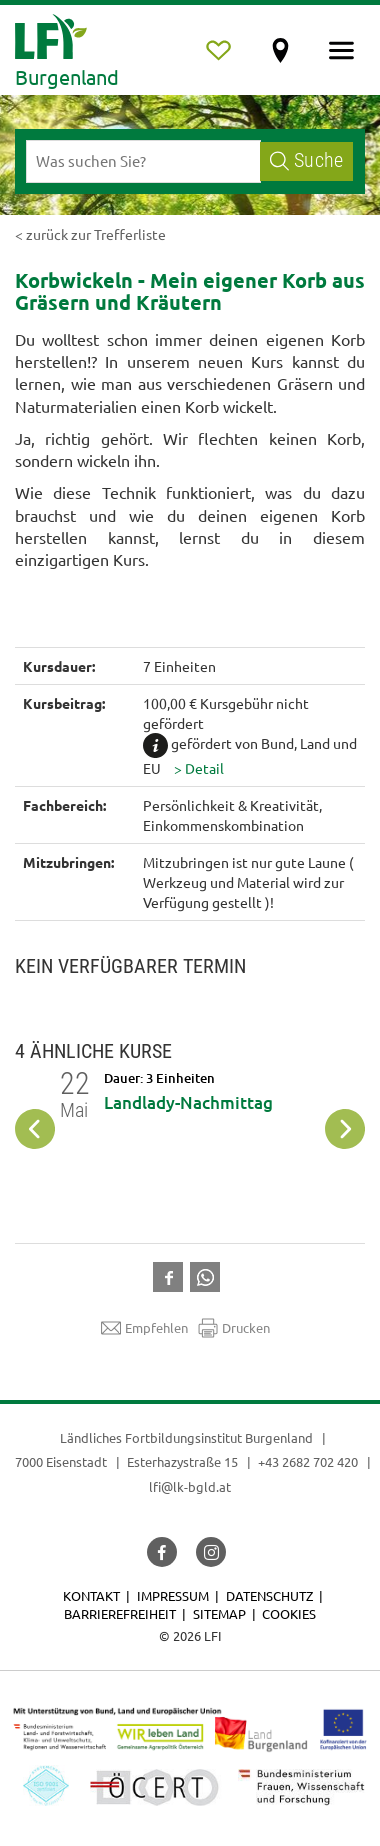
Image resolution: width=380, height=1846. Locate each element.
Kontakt (91, 1595)
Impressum (173, 1595)
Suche (306, 160)
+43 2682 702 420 (308, 1461)
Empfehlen (144, 1328)
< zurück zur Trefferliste (90, 234)
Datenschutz (269, 1595)
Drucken (234, 1328)
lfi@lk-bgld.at (190, 1486)
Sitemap (219, 1613)
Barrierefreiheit (120, 1613)
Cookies (289, 1613)
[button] (199, 768)
